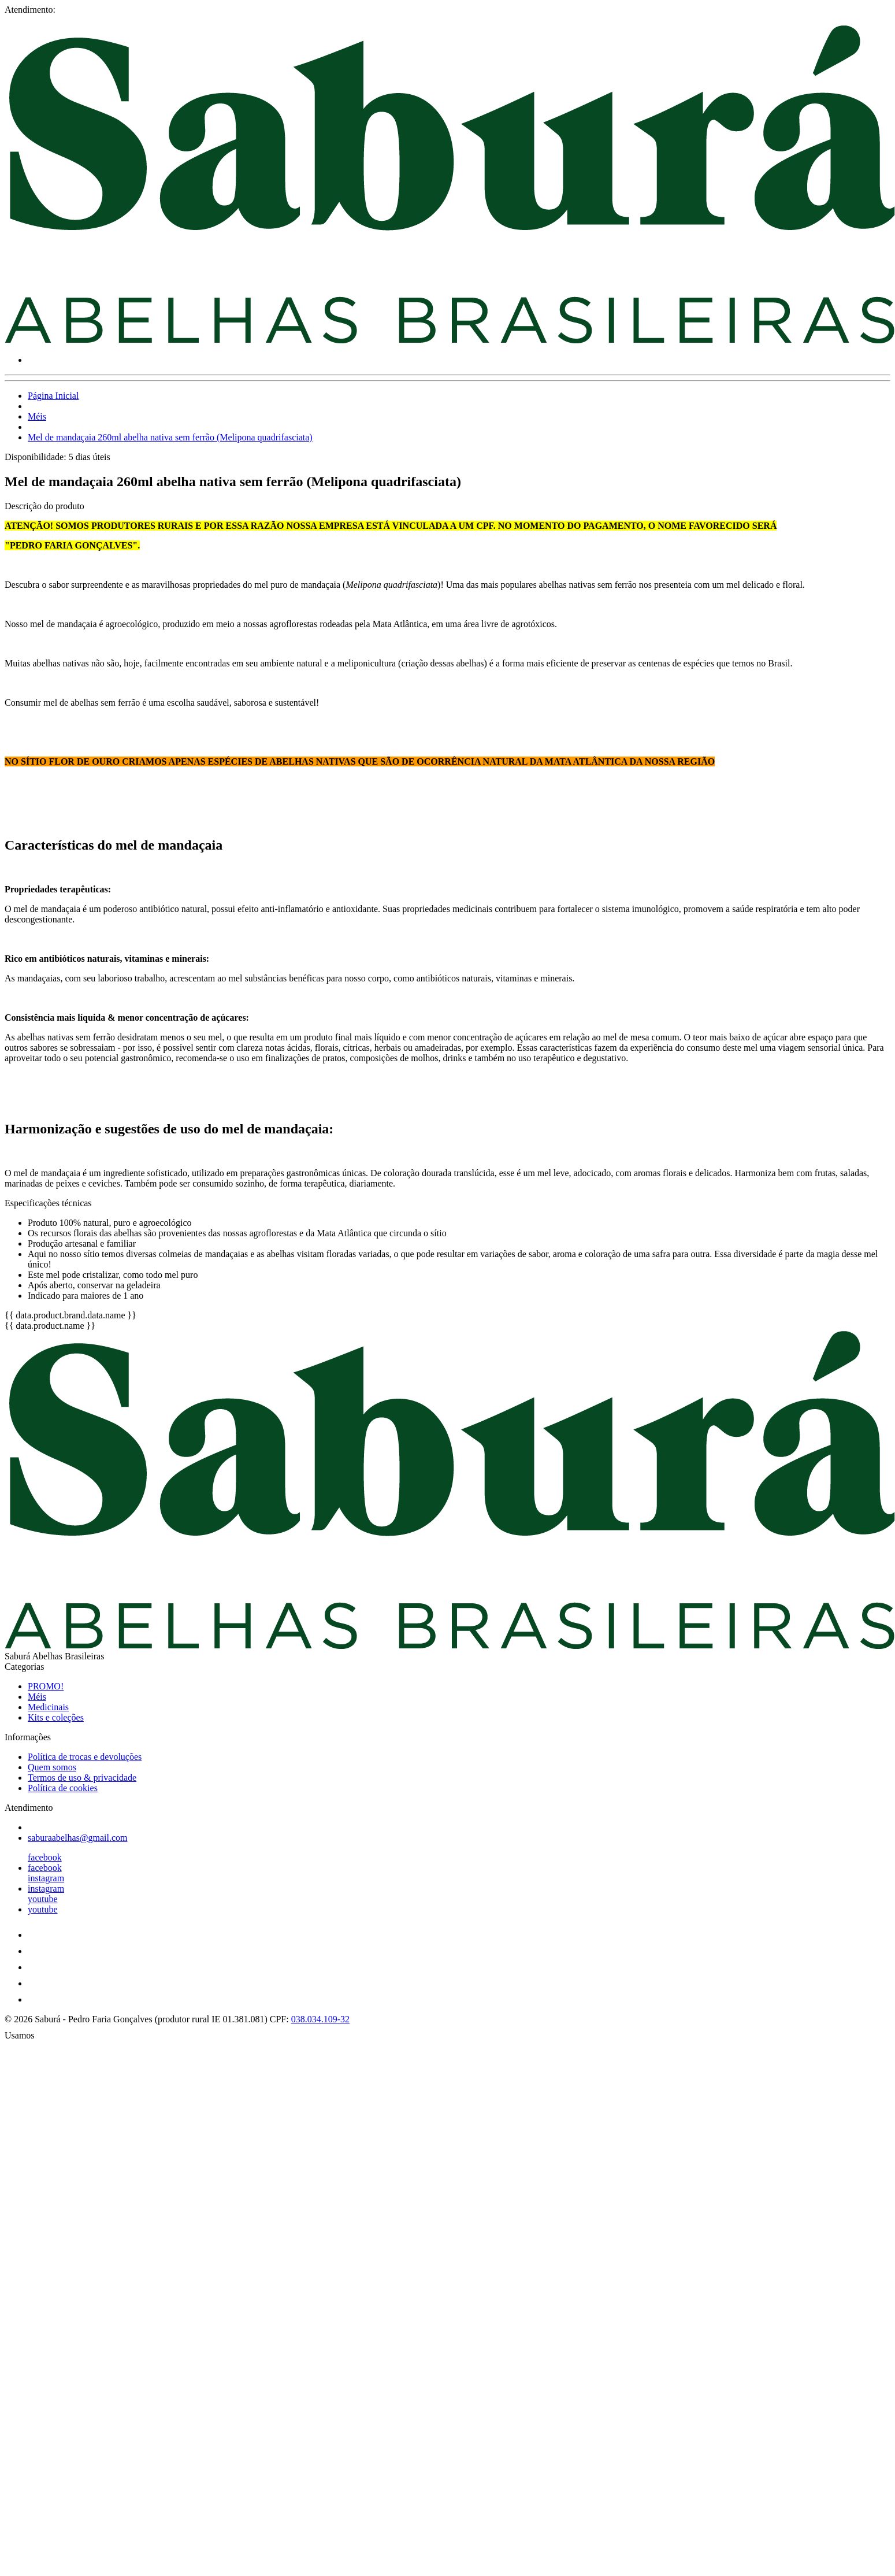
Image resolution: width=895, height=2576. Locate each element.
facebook (45, 1857)
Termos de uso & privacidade (82, 1777)
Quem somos (52, 1767)
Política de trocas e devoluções (85, 1757)
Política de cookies (63, 1788)
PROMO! (46, 1686)
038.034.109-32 (320, 2019)
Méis (37, 416)
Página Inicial (53, 396)
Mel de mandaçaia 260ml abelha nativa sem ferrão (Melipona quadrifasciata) (170, 437)
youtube (43, 1899)
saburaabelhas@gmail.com (77, 1838)
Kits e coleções (56, 1717)
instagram (46, 1878)
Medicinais (48, 1707)
